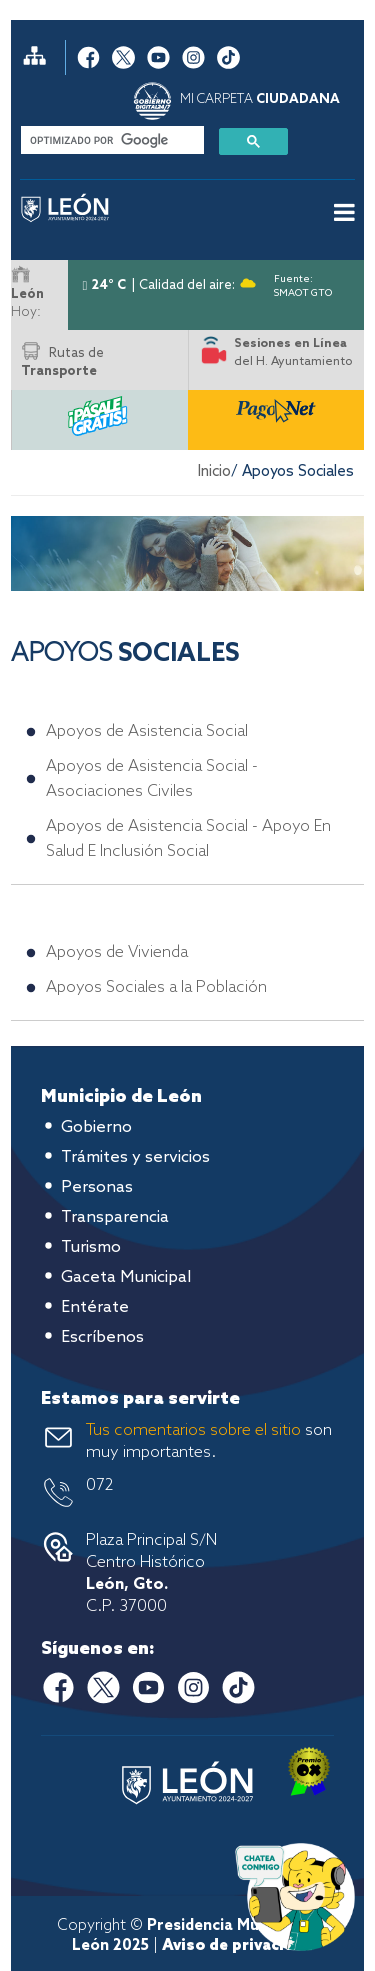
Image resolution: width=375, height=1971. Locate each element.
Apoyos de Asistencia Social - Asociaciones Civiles (152, 779)
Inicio (214, 472)
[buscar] (110, 140)
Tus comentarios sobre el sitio (193, 1430)
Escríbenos (102, 1337)
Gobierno (96, 1127)
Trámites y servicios (135, 1157)
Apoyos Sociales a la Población (156, 987)
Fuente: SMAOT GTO (303, 282)
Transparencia (115, 1217)
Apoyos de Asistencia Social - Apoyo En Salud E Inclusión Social (188, 839)
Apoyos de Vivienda (117, 952)
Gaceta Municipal (126, 1277)
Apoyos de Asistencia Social (147, 731)
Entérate (95, 1307)
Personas (97, 1187)
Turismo (91, 1247)
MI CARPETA (260, 99)
